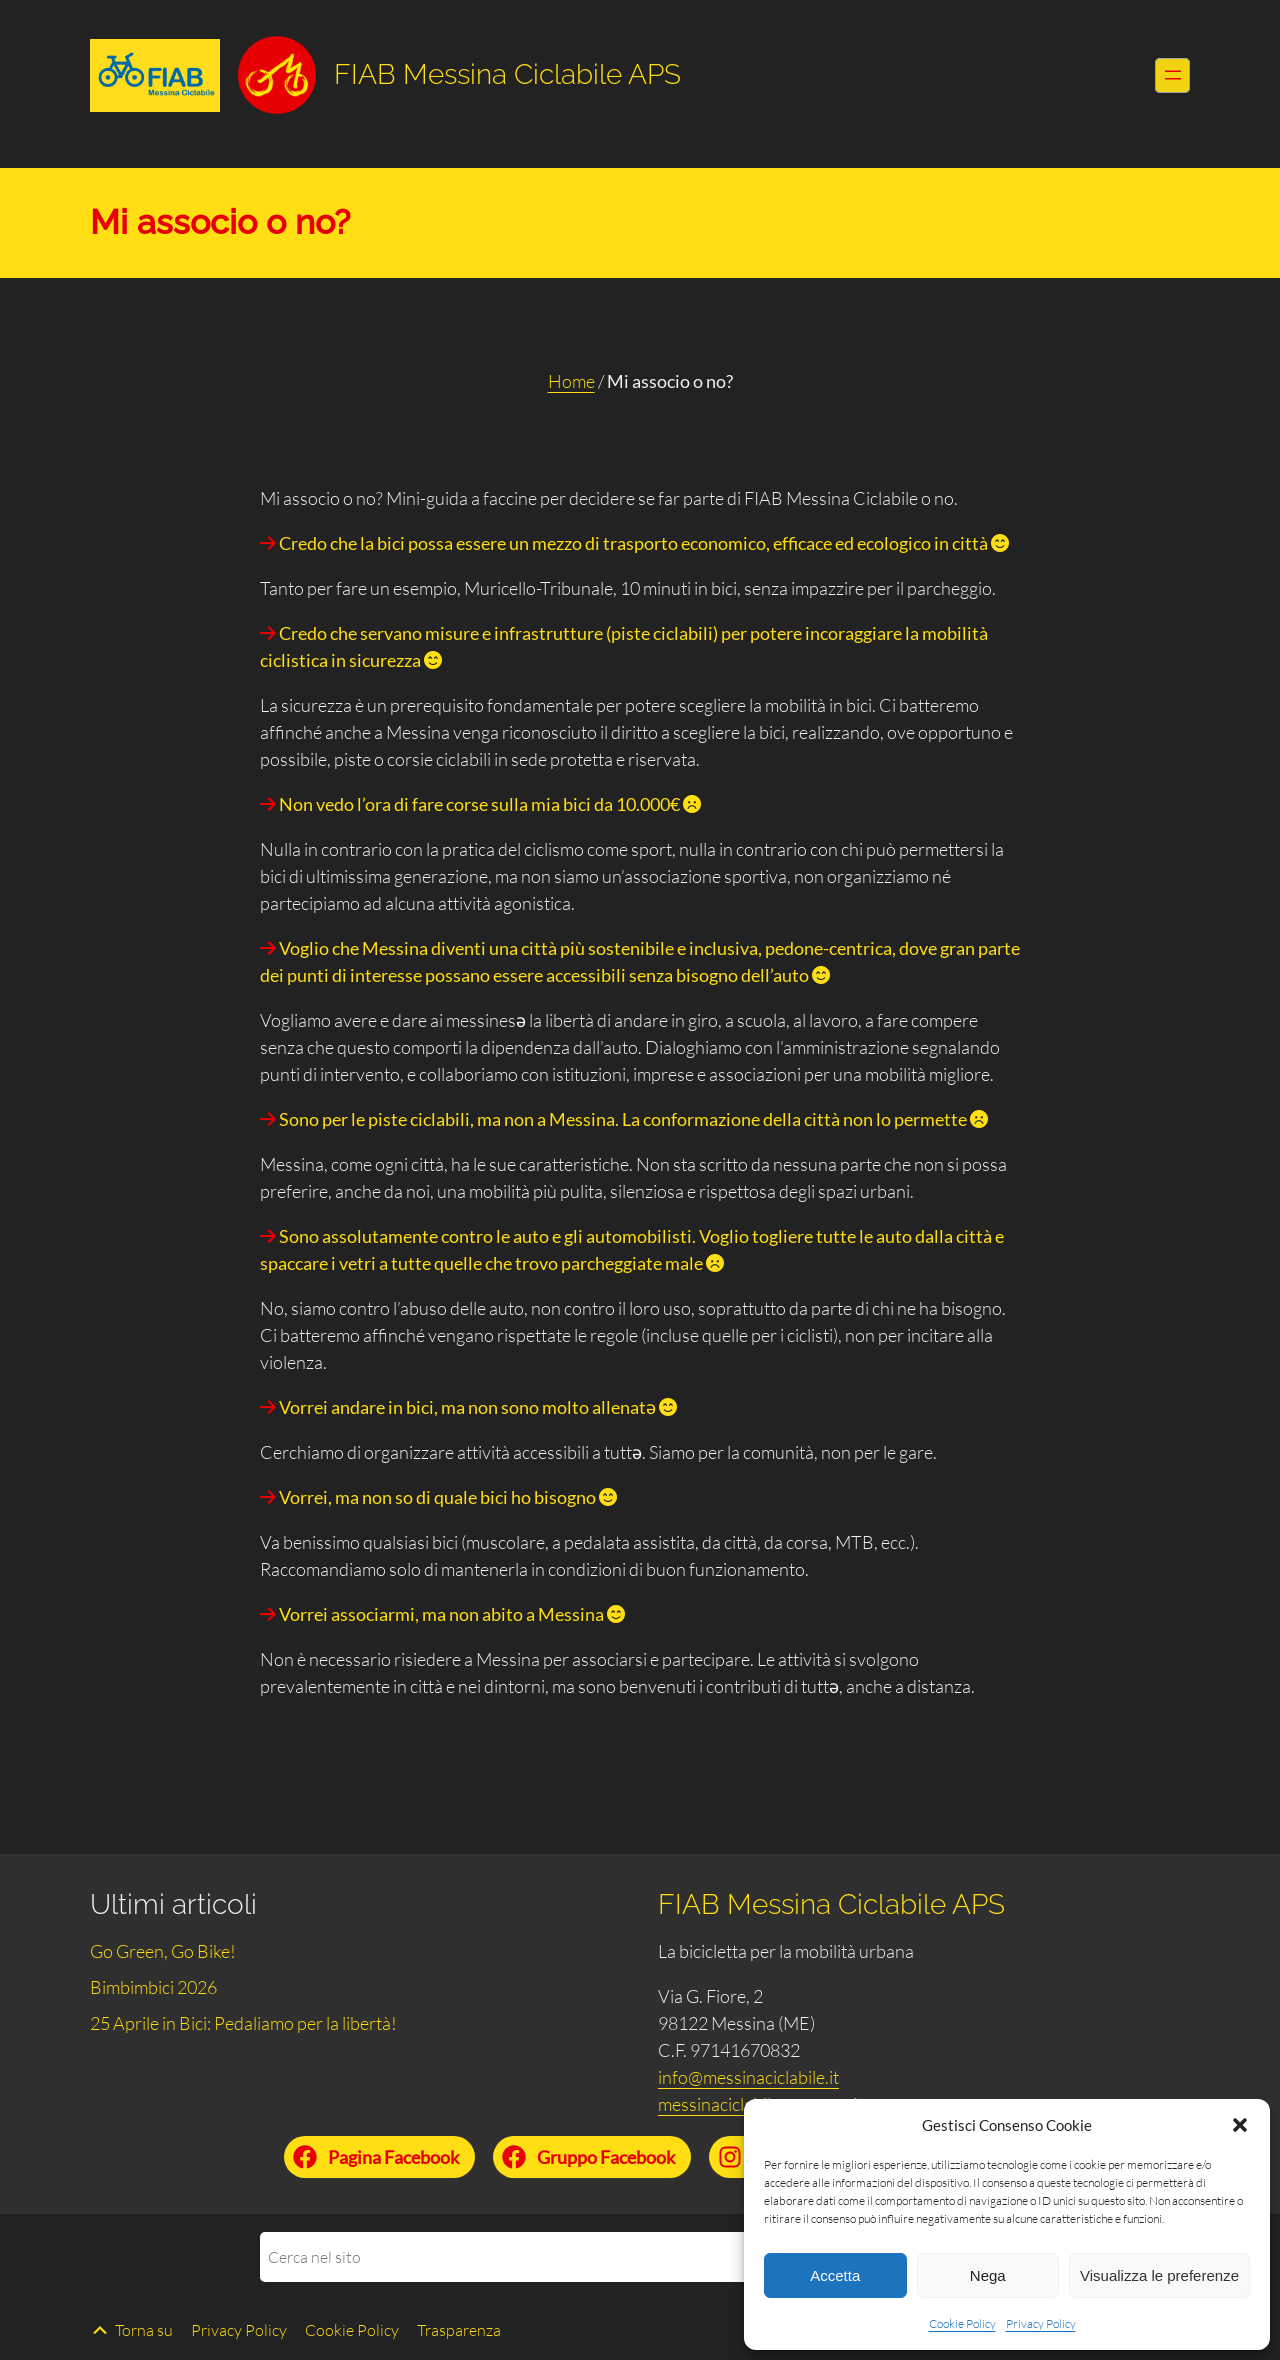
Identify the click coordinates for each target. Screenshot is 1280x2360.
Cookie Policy (962, 2323)
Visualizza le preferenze (1159, 2275)
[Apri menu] (1172, 75)
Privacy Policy (1041, 2323)
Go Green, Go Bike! (163, 1951)
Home (571, 381)
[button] (1240, 2125)
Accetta (835, 2275)
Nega (988, 2275)
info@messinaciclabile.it (748, 2077)
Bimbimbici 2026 (153, 1987)
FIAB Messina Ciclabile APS (507, 74)
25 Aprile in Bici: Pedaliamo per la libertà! (243, 2023)
